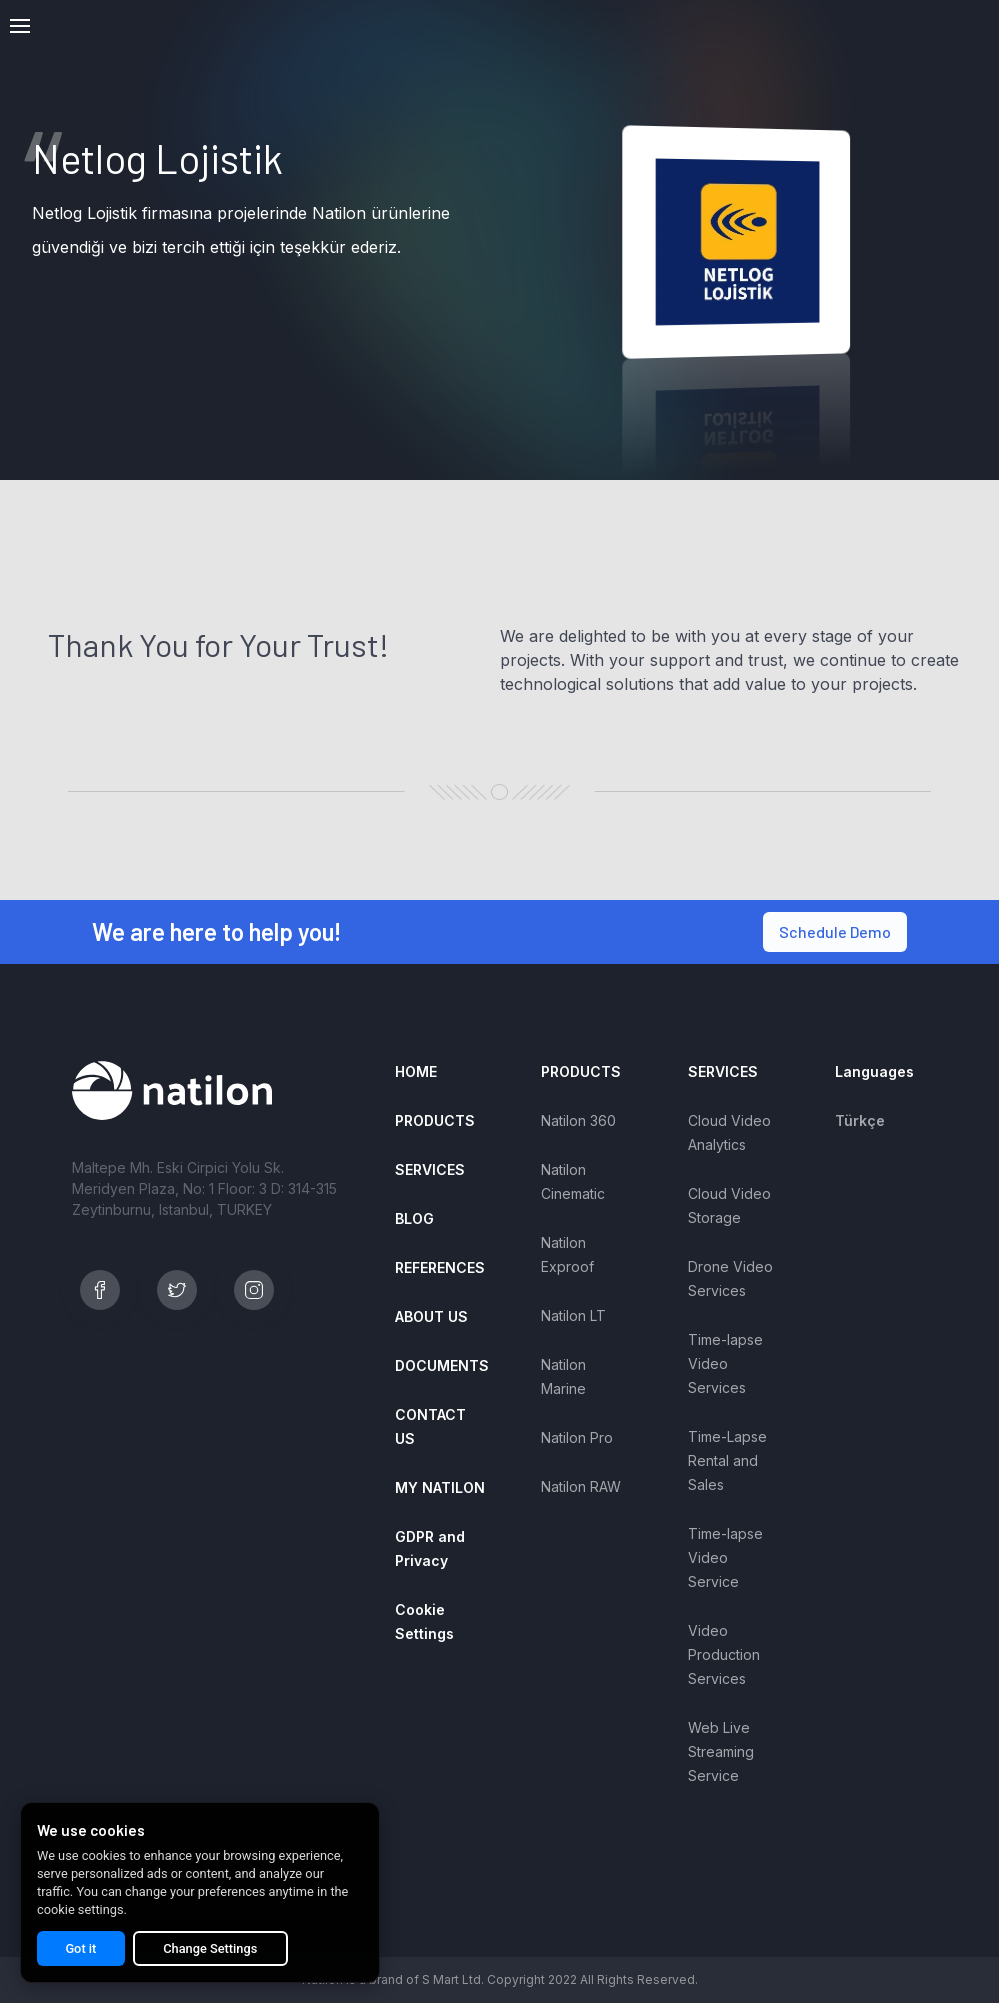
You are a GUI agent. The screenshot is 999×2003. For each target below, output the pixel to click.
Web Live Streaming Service (721, 1751)
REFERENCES (440, 1267)
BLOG (414, 1218)
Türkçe (860, 1120)
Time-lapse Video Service (725, 1557)
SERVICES (430, 1169)
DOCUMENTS (442, 1365)
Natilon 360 (578, 1120)
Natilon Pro (577, 1437)
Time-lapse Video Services (725, 1363)
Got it (66, 1948)
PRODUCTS (435, 1120)
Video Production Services (724, 1654)
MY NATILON (440, 1487)
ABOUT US (431, 1316)
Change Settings (167, 1948)
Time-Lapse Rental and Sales (727, 1460)
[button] (20, 26)
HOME (416, 1071)
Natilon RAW (581, 1486)
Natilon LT (573, 1315)
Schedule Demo (835, 931)
